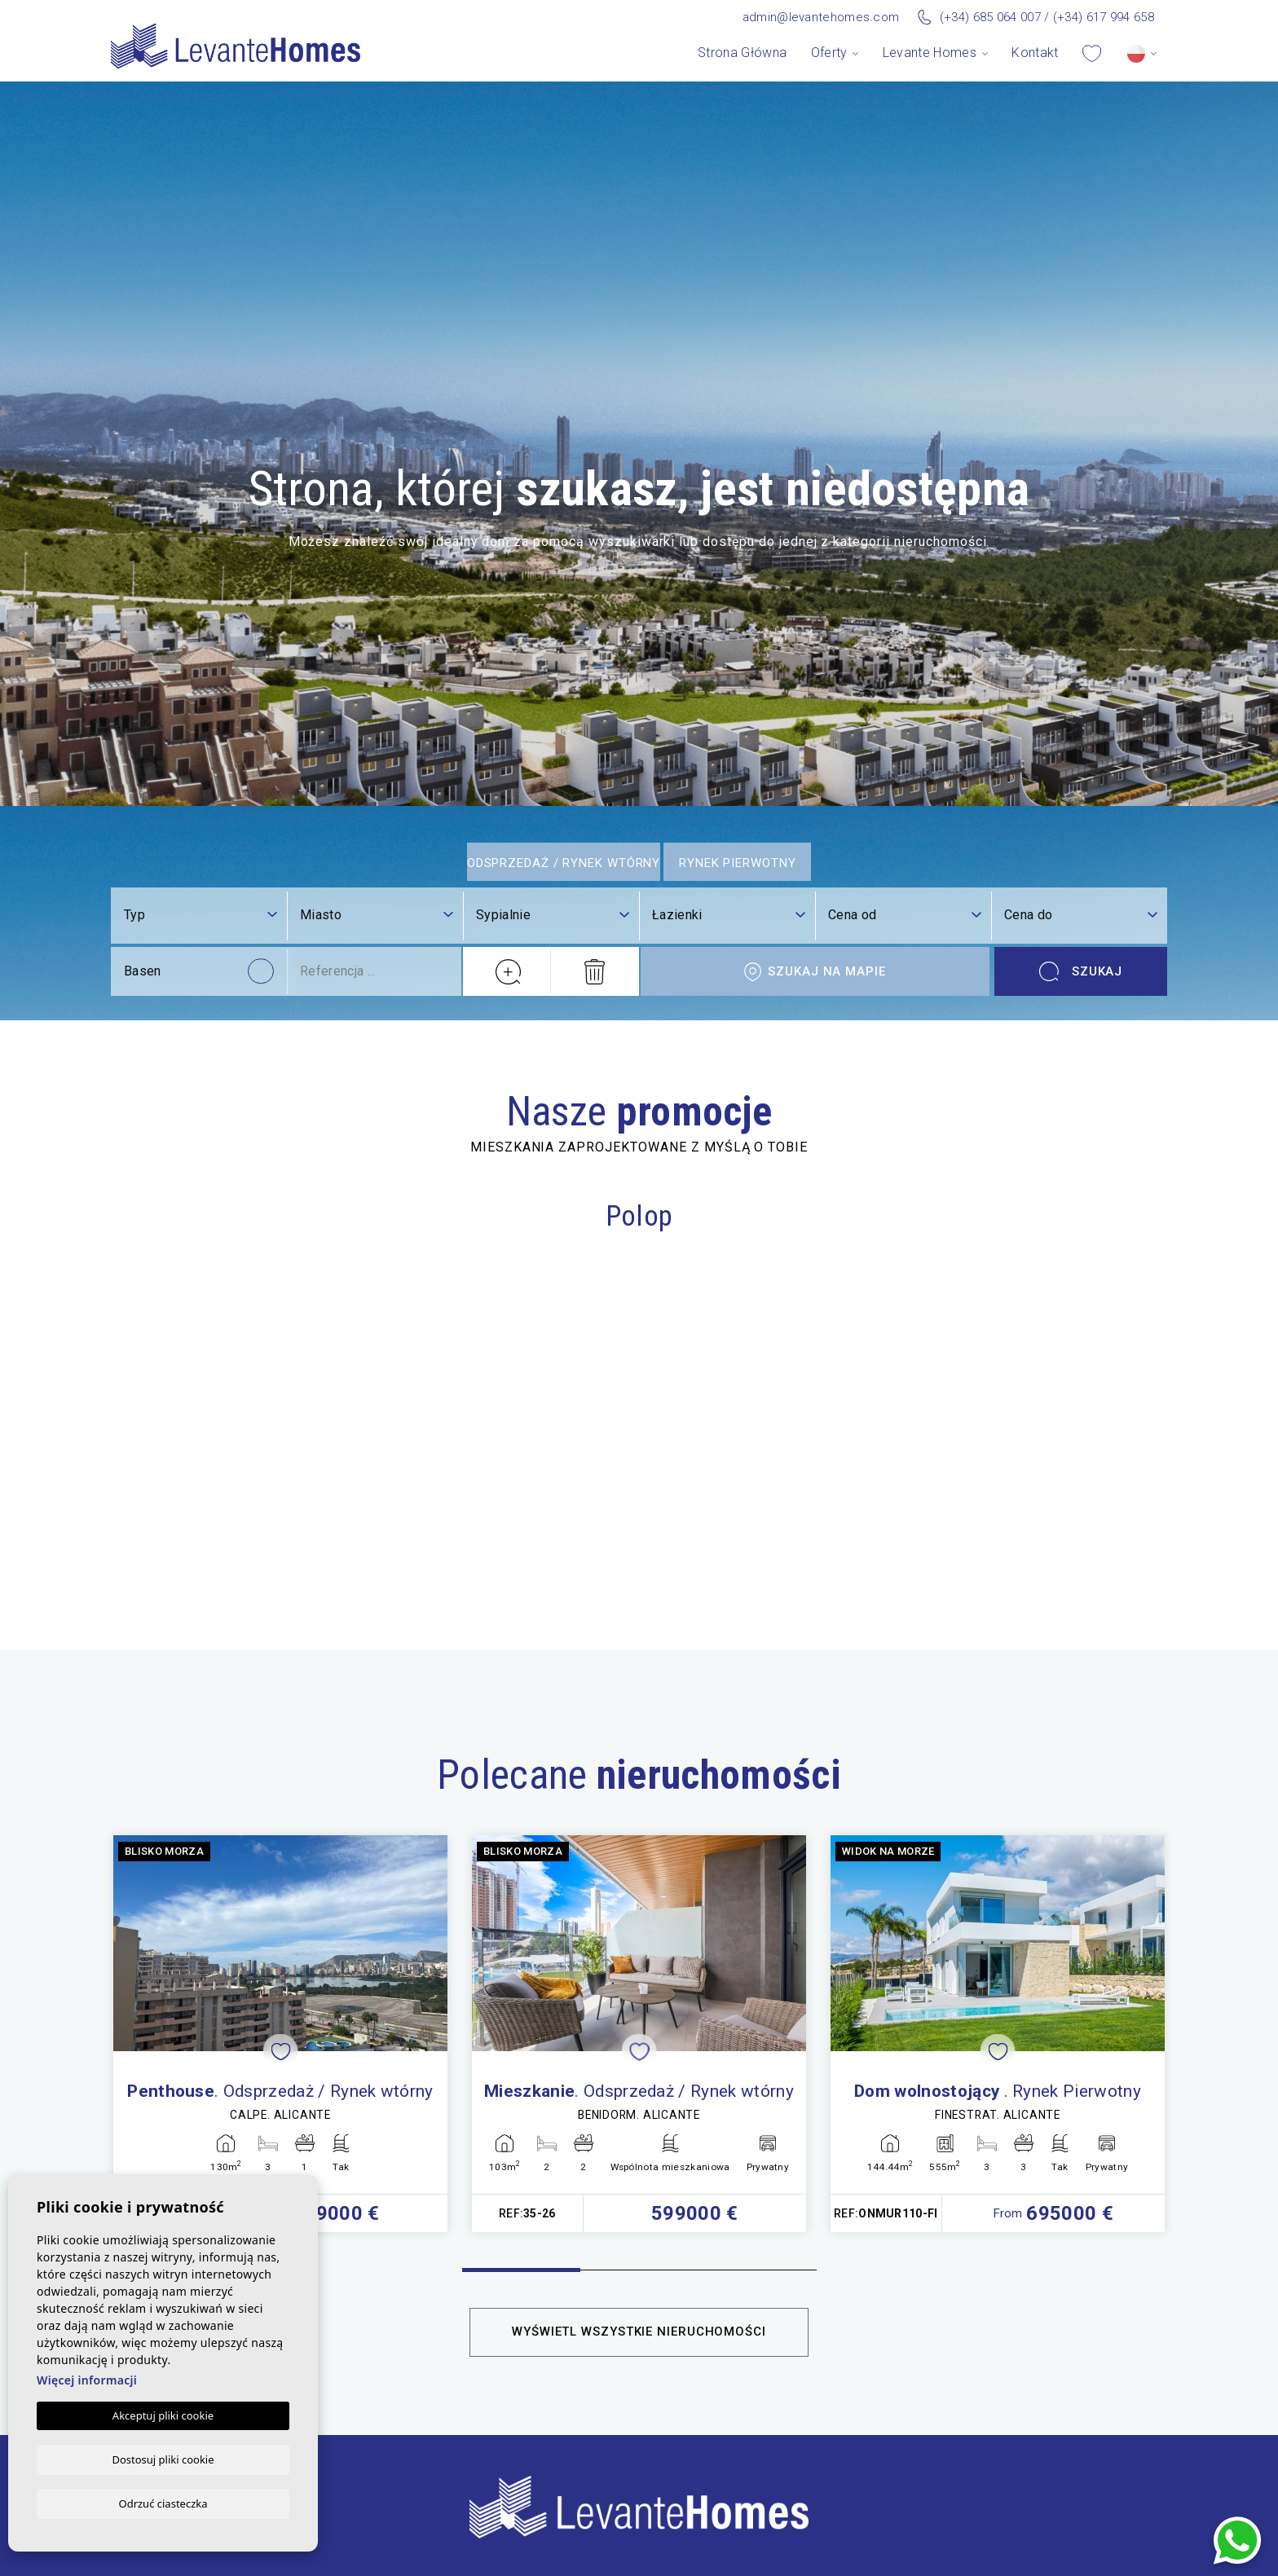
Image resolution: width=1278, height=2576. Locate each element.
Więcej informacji (87, 2379)
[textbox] (376, 2294)
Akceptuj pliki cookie (163, 2414)
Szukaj (1081, 2351)
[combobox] (376, 2296)
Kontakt (1034, 52)
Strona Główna (742, 52)
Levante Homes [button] (929, 52)
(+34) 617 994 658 (1103, 17)
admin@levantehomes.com (821, 17)
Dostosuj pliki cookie (163, 2458)
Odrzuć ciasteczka (162, 2502)
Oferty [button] (829, 52)
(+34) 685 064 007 (990, 17)
